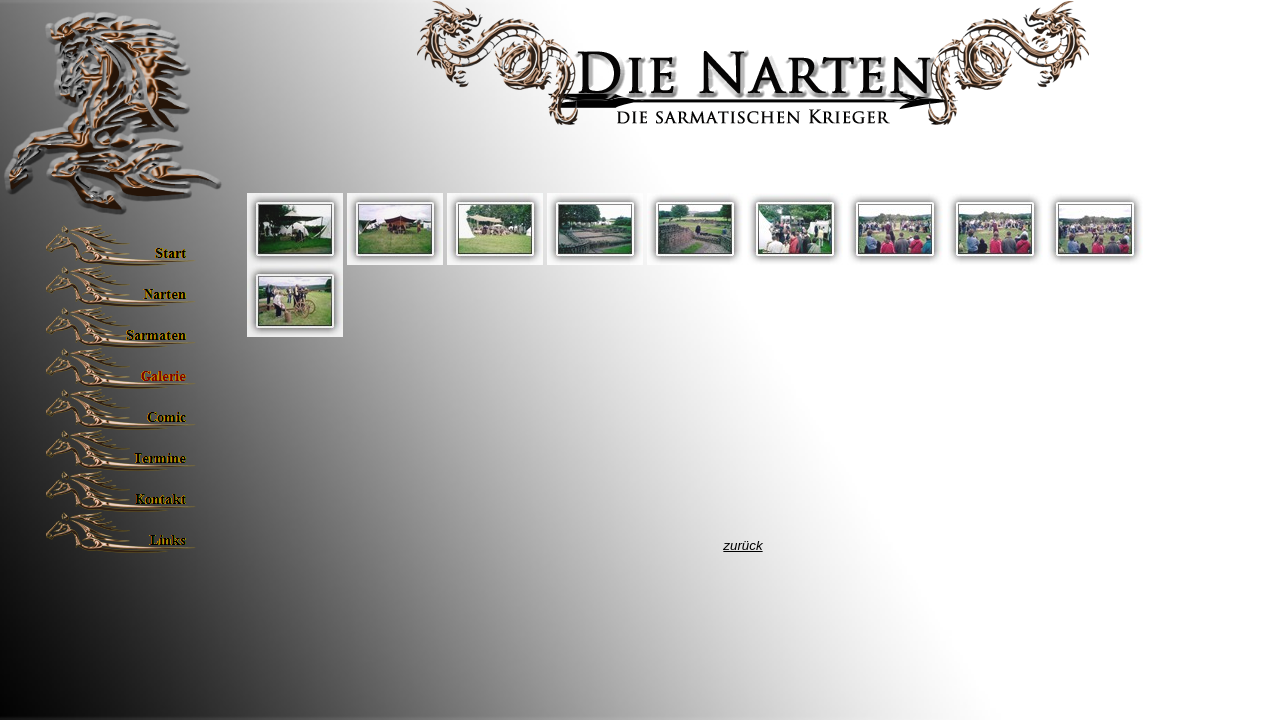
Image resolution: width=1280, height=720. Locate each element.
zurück (742, 545)
